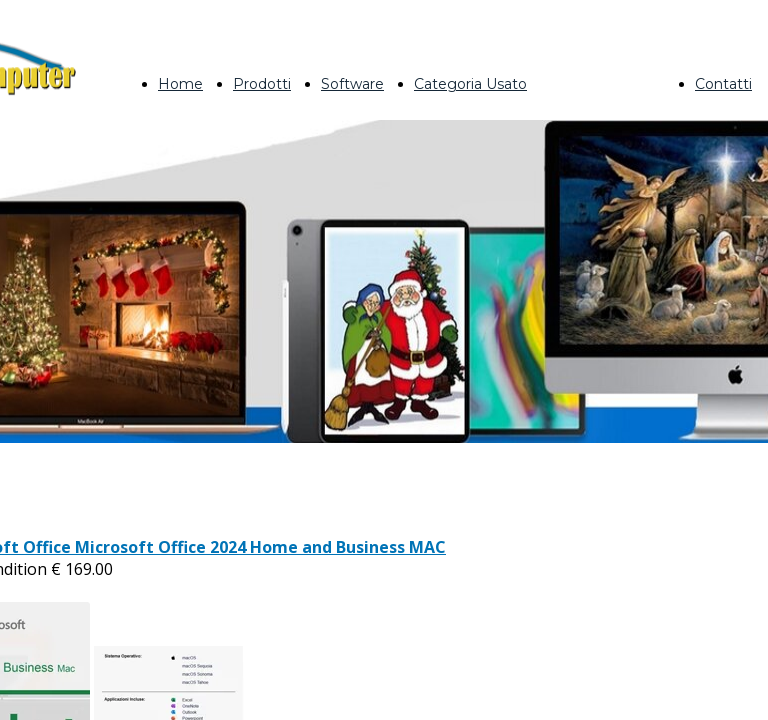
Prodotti (262, 84)
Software (352, 84)
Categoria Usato (470, 84)
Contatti (723, 84)
